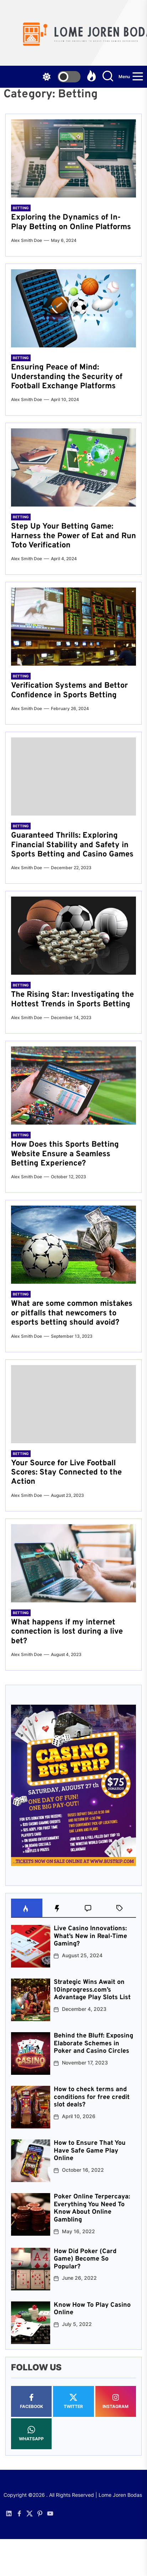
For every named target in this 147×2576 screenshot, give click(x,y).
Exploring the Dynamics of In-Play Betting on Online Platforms (71, 222)
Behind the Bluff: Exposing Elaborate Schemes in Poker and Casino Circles (93, 2043)
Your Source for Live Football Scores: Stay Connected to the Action (66, 1473)
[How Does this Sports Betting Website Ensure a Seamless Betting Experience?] (73, 1085)
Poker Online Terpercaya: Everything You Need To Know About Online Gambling (92, 2208)
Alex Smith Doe (26, 240)
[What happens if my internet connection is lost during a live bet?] (73, 1563)
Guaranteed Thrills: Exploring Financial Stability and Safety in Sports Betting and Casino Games (72, 845)
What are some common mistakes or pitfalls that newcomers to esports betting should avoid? (71, 1313)
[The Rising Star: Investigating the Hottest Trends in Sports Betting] (73, 936)
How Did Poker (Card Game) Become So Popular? (85, 2259)
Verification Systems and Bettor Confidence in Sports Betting (69, 690)
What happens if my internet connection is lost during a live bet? (67, 1632)
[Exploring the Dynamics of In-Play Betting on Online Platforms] (73, 158)
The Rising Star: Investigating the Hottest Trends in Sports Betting (72, 999)
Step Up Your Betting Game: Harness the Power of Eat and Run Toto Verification (73, 536)
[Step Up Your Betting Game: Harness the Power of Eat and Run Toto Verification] (73, 467)
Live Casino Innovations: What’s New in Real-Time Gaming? (90, 1936)
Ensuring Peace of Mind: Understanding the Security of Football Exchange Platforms (66, 377)
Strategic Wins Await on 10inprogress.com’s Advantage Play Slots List (92, 1990)
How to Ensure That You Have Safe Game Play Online (90, 2151)
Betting (21, 208)
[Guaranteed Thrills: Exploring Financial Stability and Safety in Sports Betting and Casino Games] (73, 776)
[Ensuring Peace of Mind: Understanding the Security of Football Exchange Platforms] (73, 308)
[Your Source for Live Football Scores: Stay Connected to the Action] (73, 1404)
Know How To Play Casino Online (92, 2309)
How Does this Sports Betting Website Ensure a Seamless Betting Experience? (65, 1154)
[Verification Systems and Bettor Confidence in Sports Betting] (73, 627)
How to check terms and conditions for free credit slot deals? (92, 2097)
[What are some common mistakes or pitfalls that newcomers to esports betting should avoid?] (73, 1245)
